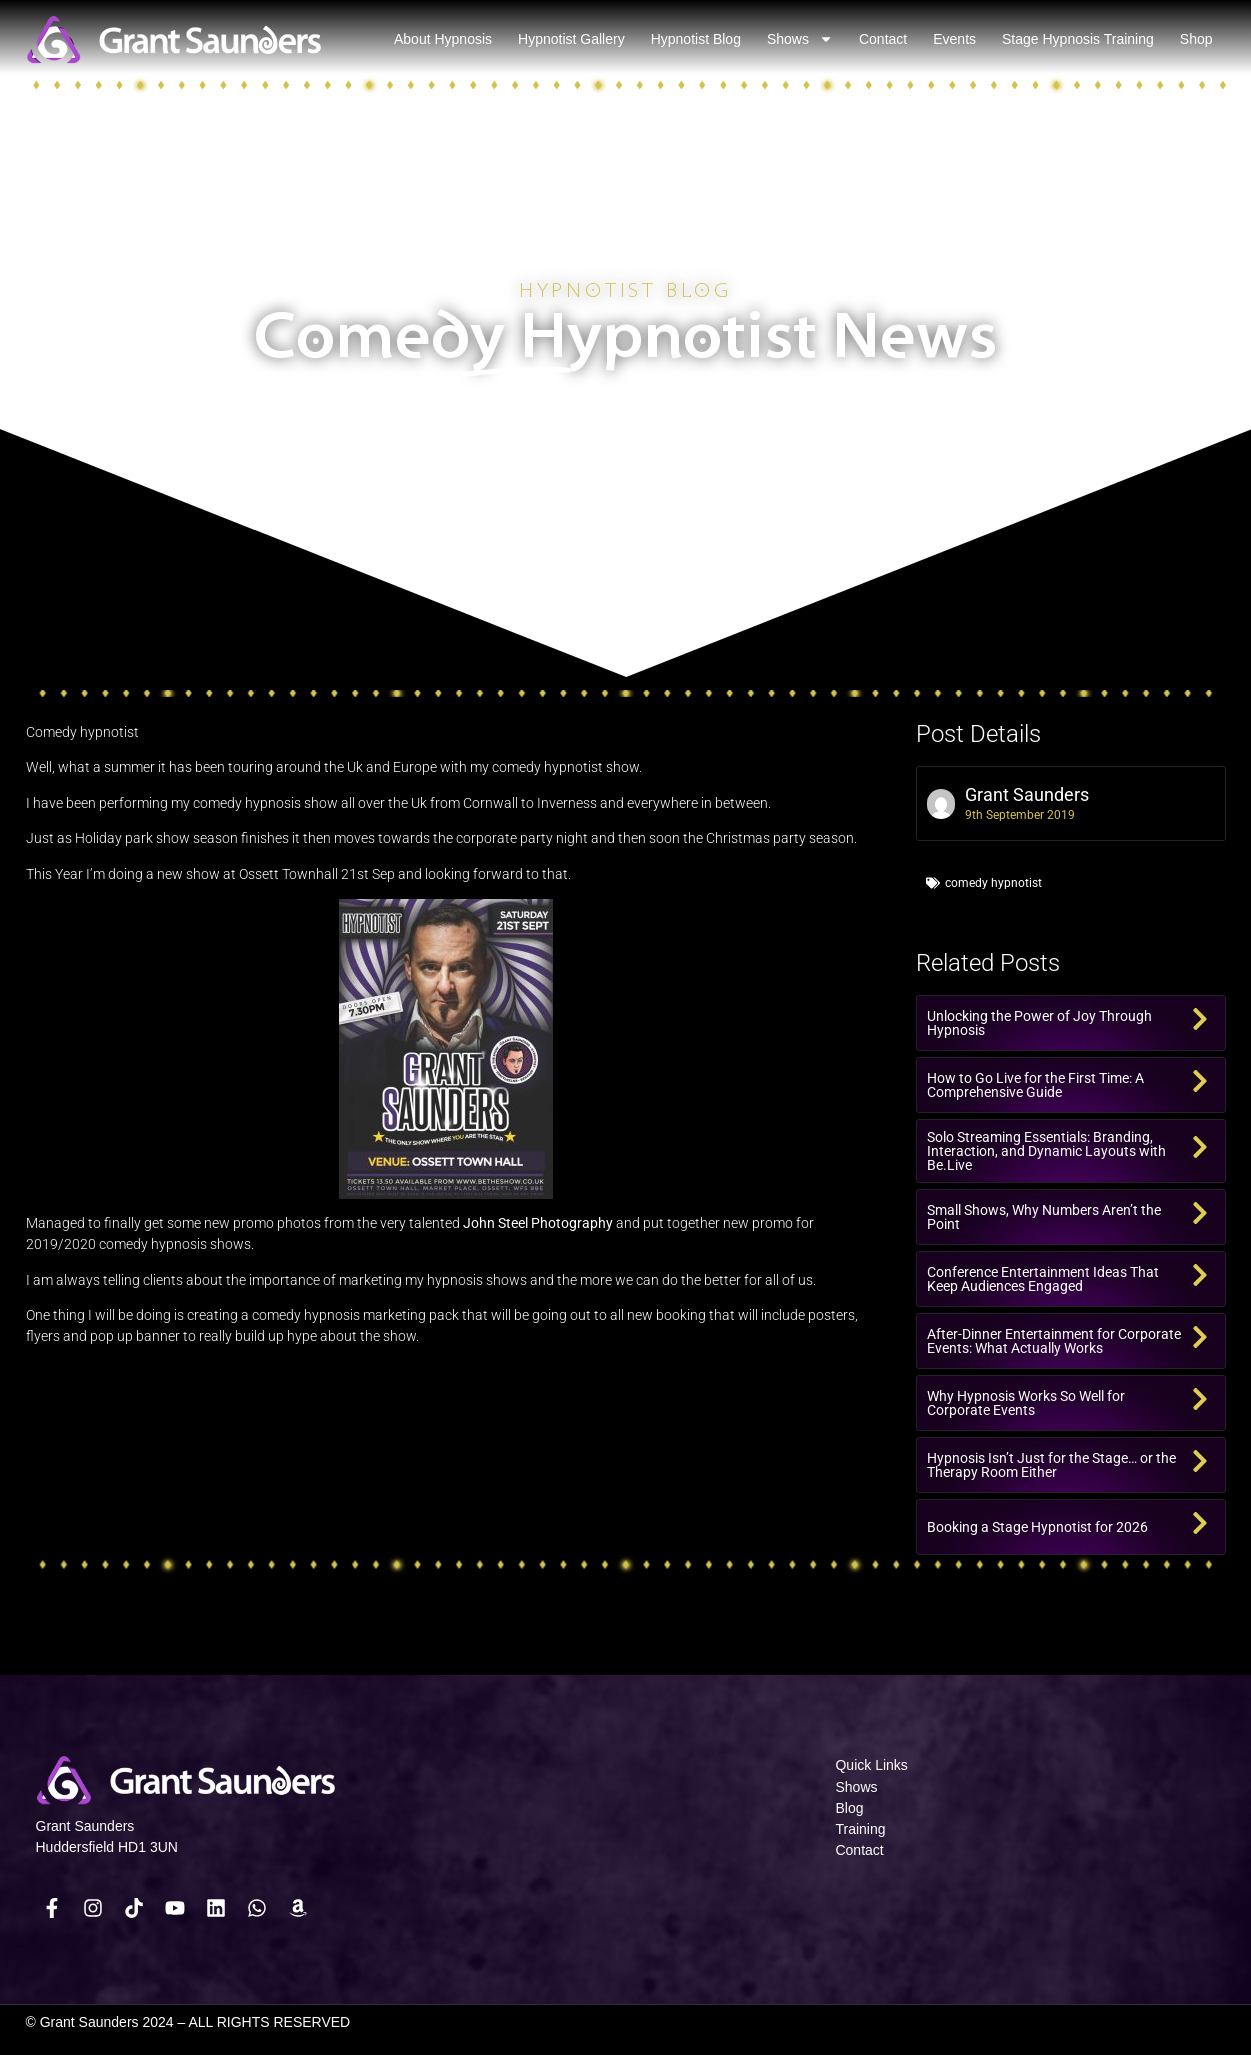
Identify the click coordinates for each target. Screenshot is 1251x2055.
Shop (1196, 39)
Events (954, 39)
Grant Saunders (1027, 794)
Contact (883, 39)
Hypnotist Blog (696, 39)
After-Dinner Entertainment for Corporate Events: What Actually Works (1054, 1341)
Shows (800, 39)
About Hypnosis (443, 39)
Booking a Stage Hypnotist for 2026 (1037, 1527)
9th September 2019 (1020, 815)
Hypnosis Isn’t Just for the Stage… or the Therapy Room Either (1051, 1465)
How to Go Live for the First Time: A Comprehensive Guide (1035, 1085)
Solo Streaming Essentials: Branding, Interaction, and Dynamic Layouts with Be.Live (1046, 1151)
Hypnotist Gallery (571, 39)
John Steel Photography (538, 1223)
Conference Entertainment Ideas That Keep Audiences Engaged (1043, 1279)
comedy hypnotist (993, 883)
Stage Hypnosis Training (1078, 39)
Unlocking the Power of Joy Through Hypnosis (1039, 1023)
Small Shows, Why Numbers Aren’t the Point (1044, 1217)
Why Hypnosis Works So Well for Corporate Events (1026, 1403)
